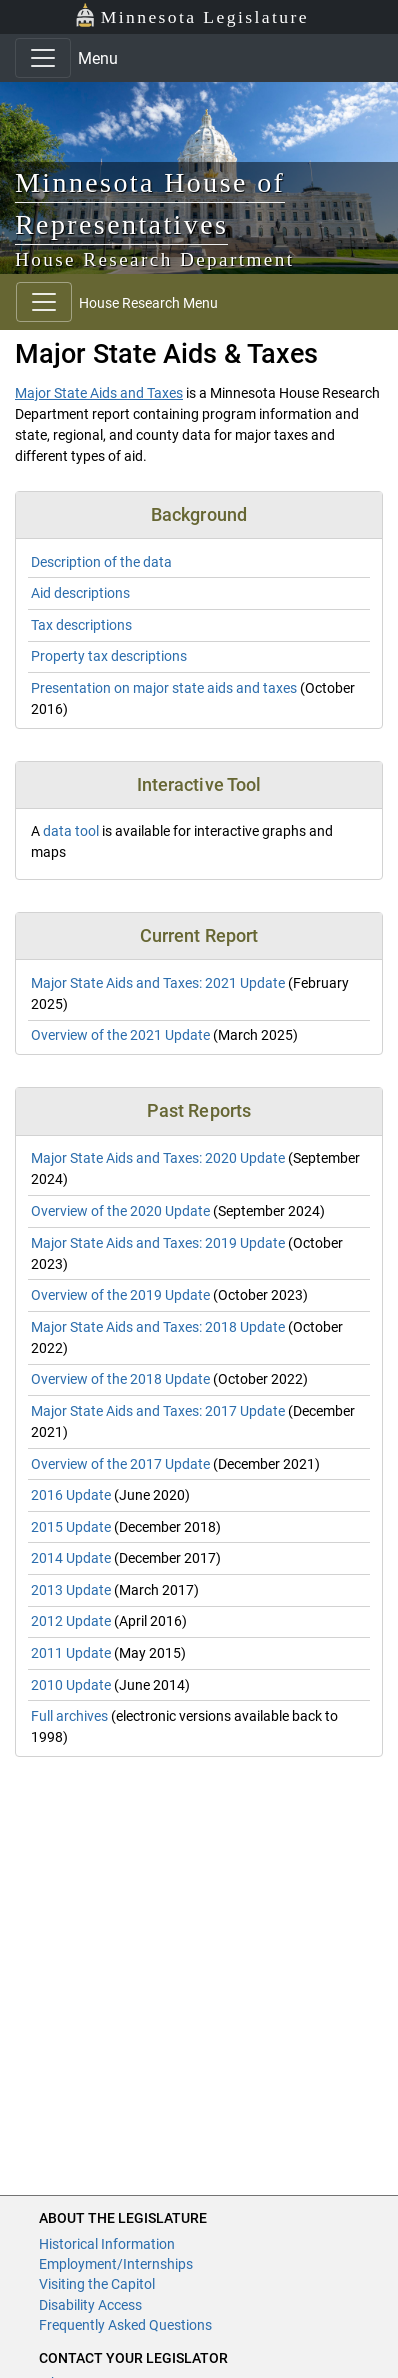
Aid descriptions (80, 593)
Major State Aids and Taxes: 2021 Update (158, 983)
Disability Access (90, 2305)
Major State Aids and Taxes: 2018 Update (158, 1327)
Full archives (69, 1716)
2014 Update (71, 1558)
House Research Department (155, 259)
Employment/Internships (116, 2264)
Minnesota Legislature (191, 15)
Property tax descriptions (109, 656)
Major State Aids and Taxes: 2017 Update (158, 1411)
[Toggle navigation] (43, 58)
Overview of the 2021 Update (120, 1035)
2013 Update (71, 1590)
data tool (71, 831)
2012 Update (71, 1621)
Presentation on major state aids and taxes (164, 688)
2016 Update (71, 1495)
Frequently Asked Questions (125, 2325)
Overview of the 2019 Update (120, 1295)
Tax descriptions (81, 625)
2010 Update (71, 1685)
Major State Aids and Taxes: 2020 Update (158, 1158)
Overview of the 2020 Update (120, 1211)
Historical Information (107, 2244)
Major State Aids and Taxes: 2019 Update (158, 1243)
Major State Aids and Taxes (99, 393)
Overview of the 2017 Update (120, 1464)
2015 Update (71, 1527)
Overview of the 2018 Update (120, 1379)
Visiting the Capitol (97, 2284)
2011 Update (71, 1653)
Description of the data (101, 562)
